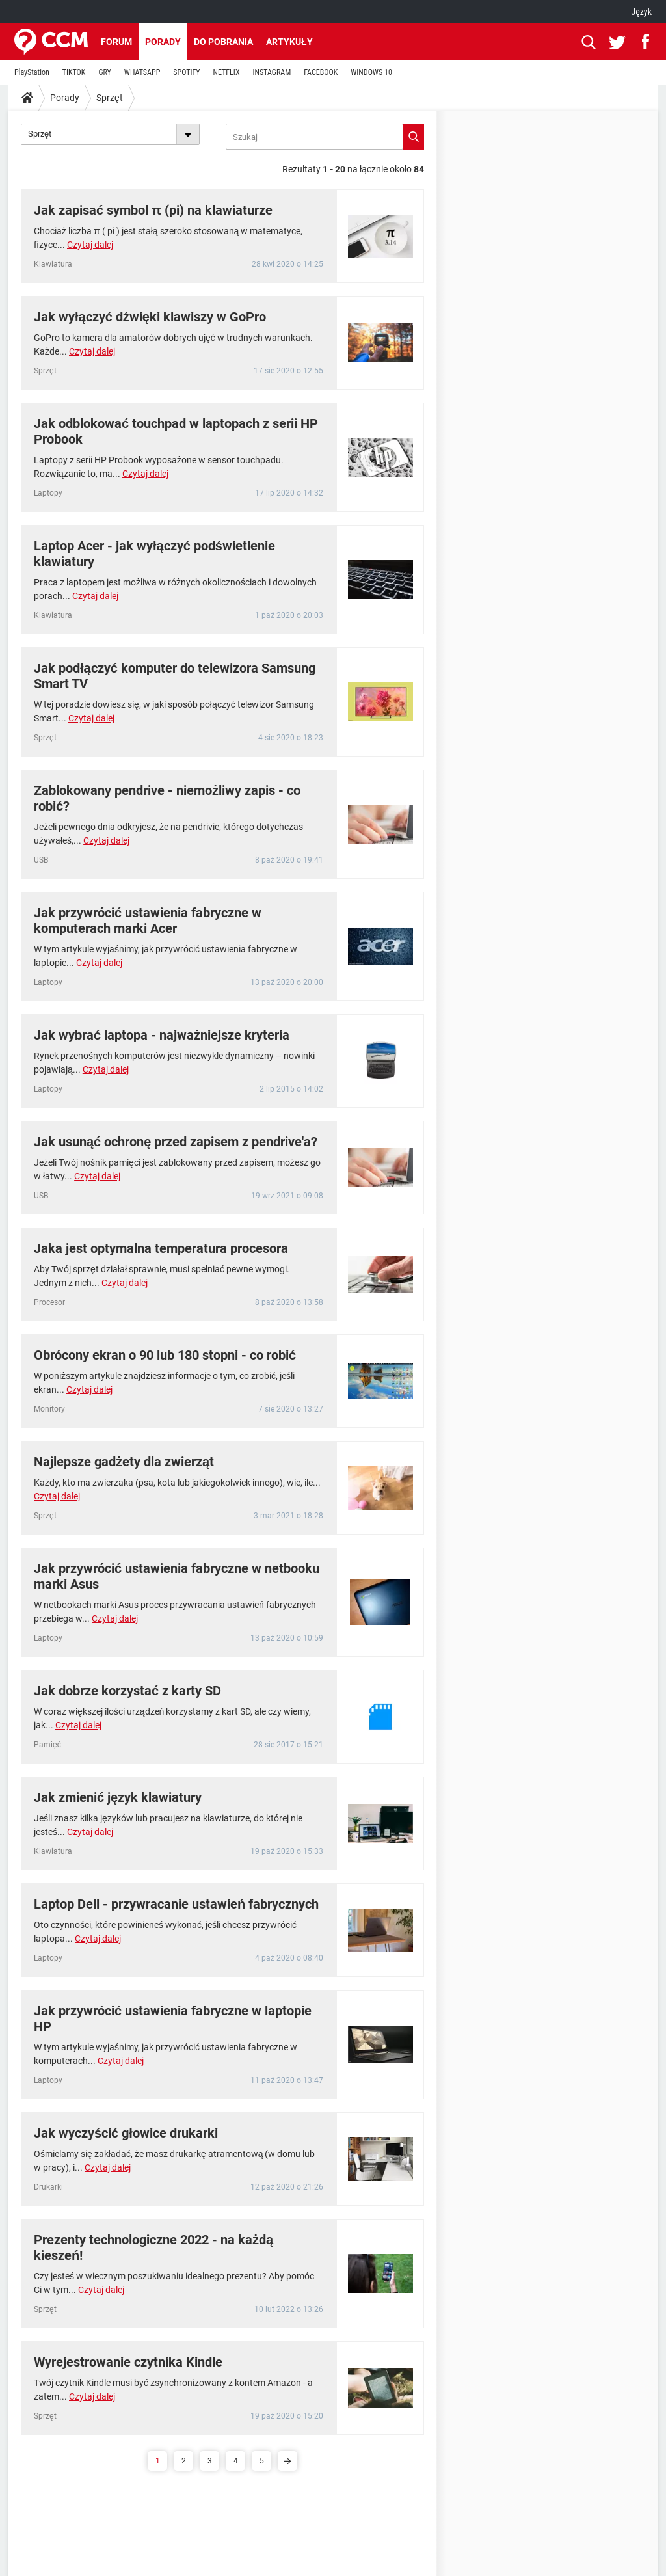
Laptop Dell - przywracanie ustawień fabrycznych (176, 1904)
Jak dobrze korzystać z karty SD (127, 1690)
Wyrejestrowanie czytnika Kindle (128, 2362)
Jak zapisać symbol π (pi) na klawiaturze (153, 210)
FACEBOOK (321, 72)
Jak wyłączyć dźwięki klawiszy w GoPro (150, 317)
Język (641, 12)
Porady (163, 41)
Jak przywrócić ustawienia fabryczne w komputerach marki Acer (147, 920)
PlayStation (31, 72)
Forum (116, 41)
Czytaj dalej (90, 244)
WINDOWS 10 (371, 72)
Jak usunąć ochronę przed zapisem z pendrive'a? (175, 1141)
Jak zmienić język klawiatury (118, 1797)
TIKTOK (74, 72)
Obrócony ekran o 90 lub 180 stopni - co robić (165, 1355)
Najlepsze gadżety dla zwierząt (124, 1461)
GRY (104, 72)
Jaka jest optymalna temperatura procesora (161, 1248)
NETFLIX (226, 72)
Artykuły (289, 41)
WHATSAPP (142, 72)
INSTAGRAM (272, 72)
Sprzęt (109, 97)
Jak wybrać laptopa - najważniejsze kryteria (161, 1035)
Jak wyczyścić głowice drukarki (126, 2133)
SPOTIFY (186, 72)
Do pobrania (223, 41)
